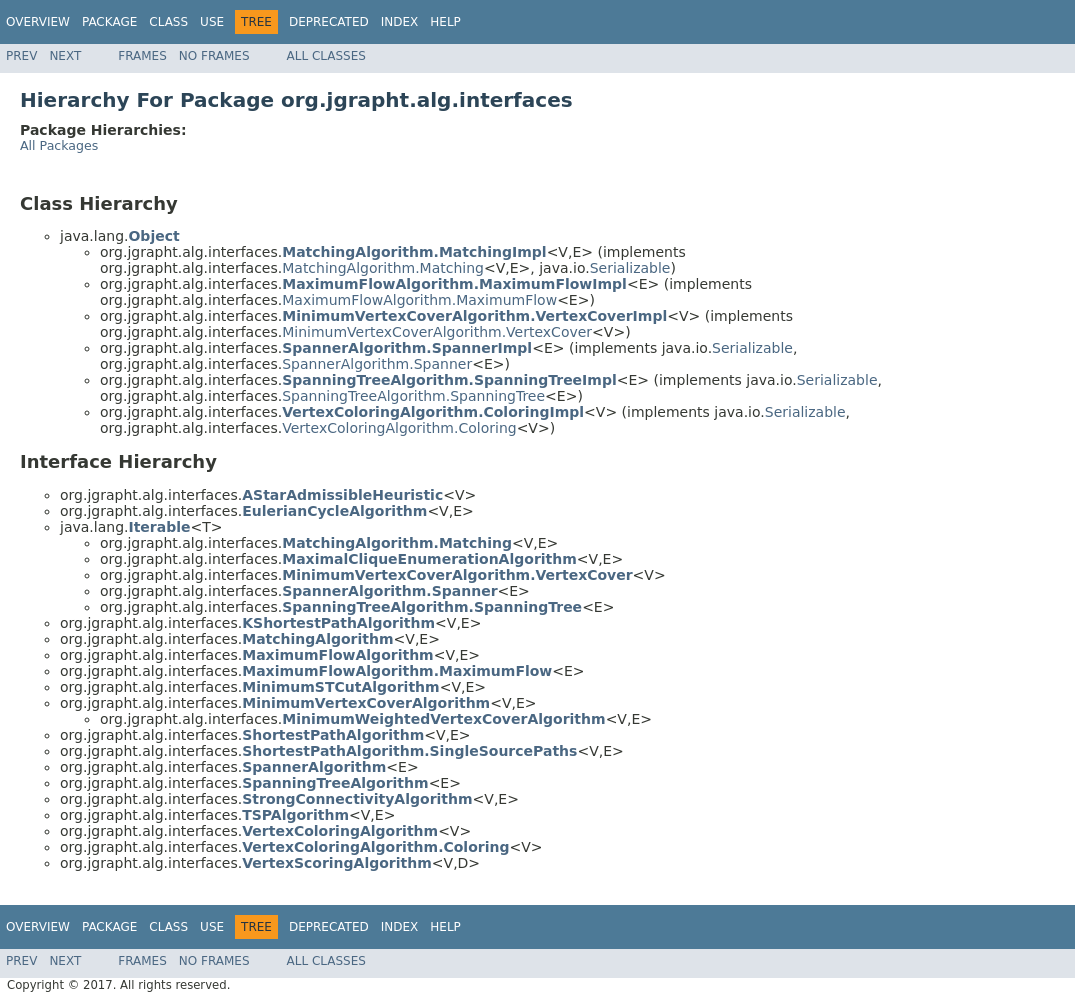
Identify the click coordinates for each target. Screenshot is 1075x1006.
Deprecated (329, 22)
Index (400, 22)
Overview (38, 22)
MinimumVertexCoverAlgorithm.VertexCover (437, 332)
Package (109, 22)
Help (445, 22)
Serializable (630, 268)
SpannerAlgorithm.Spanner (377, 364)
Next (65, 56)
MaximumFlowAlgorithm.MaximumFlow (419, 300)
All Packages (59, 145)
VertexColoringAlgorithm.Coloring (399, 428)
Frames (142, 56)
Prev (21, 56)
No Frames (214, 56)
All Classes (326, 56)
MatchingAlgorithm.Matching (383, 268)
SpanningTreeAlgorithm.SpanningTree (413, 396)
